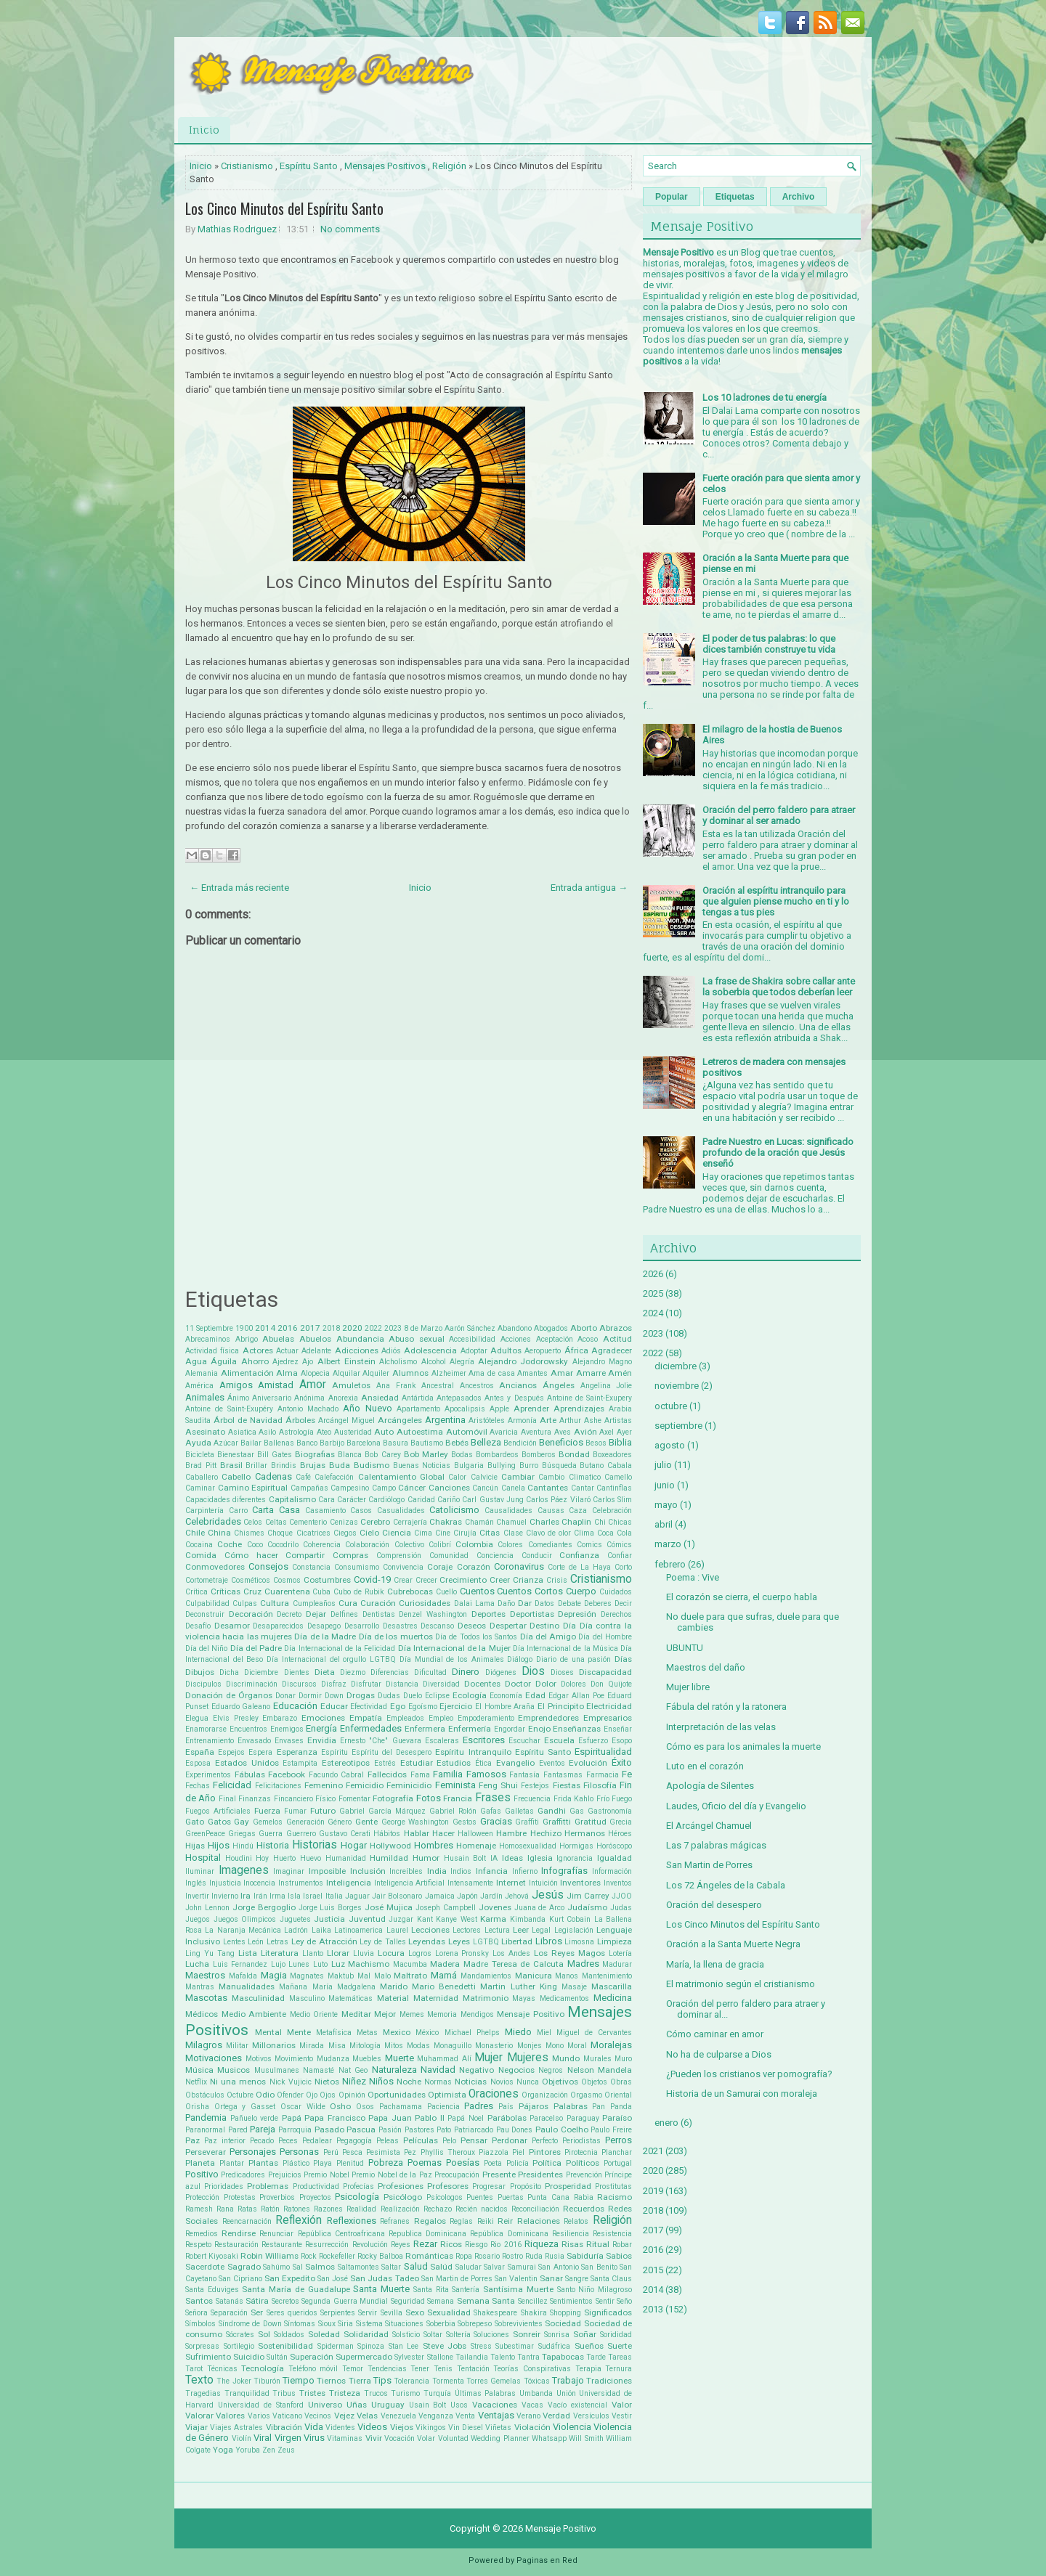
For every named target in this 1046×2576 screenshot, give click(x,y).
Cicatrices (313, 1533)
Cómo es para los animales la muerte (743, 1746)
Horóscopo (614, 1846)
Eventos (552, 1763)
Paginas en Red (546, 2560)
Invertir (197, 1896)
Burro (528, 1465)
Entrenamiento (209, 1740)
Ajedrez (285, 1361)
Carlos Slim (612, 1499)
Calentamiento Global (401, 1477)
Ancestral (437, 1385)
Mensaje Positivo (530, 2014)
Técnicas (222, 2368)
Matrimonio (485, 1998)
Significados (608, 2312)
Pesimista (383, 2152)
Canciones (449, 1488)
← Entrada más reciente (239, 887)
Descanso (437, 1626)
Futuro (323, 1811)
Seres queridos (292, 2313)
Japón (467, 1896)
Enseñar (618, 1729)
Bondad (574, 1454)
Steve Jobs (445, 2346)
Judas (621, 1907)
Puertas (511, 2197)
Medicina (612, 1997)
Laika (321, 1930)
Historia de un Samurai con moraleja (741, 2093)
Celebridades (213, 1521)
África (576, 1350)
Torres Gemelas (493, 2381)
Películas (420, 2140)
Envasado (254, 1740)
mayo (666, 1504)
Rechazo (437, 2209)
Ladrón (296, 1930)
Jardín (491, 1896)
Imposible (327, 1871)
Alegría (462, 1361)
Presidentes (540, 2174)
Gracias (496, 1821)
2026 (653, 1273)
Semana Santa (486, 2301)
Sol (264, 2334)
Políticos (582, 2163)
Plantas (263, 2163)
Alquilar (346, 1373)
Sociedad (563, 2323)
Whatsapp (549, 2438)
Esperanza (297, 1752)
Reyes (400, 2244)
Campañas (309, 1488)
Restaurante (282, 2244)
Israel (313, 1896)
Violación (532, 2427)
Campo (384, 1488)
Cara (326, 1499)
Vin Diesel (465, 2427)
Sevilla (391, 2313)
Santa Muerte (381, 2288)
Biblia (620, 1442)
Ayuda (198, 1443)
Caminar (200, 1488)
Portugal (618, 2163)
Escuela (559, 1740)
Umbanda (536, 2393)
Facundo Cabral (337, 1775)
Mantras (199, 1987)
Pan (598, 2106)
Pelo (449, 2140)
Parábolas (507, 2118)
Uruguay (388, 2405)
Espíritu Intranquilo (473, 1752)
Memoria (442, 2014)
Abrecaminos (207, 1339)
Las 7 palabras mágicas (716, 1845)
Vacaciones (494, 2405)
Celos (252, 1522)
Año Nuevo (367, 1408)
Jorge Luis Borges (330, 1907)
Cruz (252, 1591)
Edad (535, 1695)
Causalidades (508, 1510)
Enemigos (287, 1729)
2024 (653, 1313)
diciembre (675, 1366)
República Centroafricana (341, 2233)
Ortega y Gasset (244, 2106)
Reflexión (298, 2220)
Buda (339, 1465)
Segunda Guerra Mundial (344, 2301)
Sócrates (240, 2334)
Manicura (533, 1975)
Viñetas (498, 2427)
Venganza (435, 2416)
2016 (287, 1328)
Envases (289, 1740)
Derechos (616, 1614)
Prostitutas (613, 2186)
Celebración (612, 1510)
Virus (314, 2437)
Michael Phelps (472, 2032)
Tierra (360, 2381)
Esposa (198, 1763)
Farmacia (602, 1775)
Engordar (509, 1729)
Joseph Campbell (445, 1907)
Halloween (475, 1833)
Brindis (283, 1465)
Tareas (620, 2357)
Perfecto (545, 2140)
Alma (287, 1373)
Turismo (405, 2393)
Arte (548, 1420)
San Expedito (289, 2278)
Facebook (286, 1774)
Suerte (619, 2346)
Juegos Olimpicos (245, 1919)
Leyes (459, 1941)
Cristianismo (247, 165)
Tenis (443, 2368)
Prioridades (223, 2186)
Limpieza (614, 1941)
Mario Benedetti (444, 1986)
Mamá (444, 1975)
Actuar (287, 1351)
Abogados (551, 1328)
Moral (577, 2045)
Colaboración (367, 1544)
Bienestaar (235, 1454)
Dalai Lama (474, 1603)
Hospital (203, 1857)
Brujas (312, 1465)
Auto (384, 1432)
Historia (272, 1845)
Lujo (278, 1964)
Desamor (232, 1626)
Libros (548, 1941)
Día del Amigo (548, 1636)
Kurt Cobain (570, 1919)
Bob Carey (382, 1454)
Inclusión (368, 1871)
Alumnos (410, 1373)
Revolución (370, 2244)
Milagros (203, 2044)
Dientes (296, 1672)
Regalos (430, 2221)
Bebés (457, 1443)
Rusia (554, 2256)
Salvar (494, 2267)
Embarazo (279, 1718)
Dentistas (378, 1614)
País (506, 2106)
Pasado (329, 2129)
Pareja (262, 2129)
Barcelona (363, 1443)
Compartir (305, 1555)
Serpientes (337, 2313)
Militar (237, 2045)
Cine (442, 1533)
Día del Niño (206, 1648)
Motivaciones (213, 2058)
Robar (622, 2244)
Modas (418, 2045)
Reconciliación (535, 2209)
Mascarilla (611, 1986)
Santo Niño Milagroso (594, 2289)
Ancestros (477, 1385)
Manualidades (247, 1986)
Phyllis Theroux (448, 2152)
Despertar (508, 1626)
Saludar (468, 2267)
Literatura (280, 1953)
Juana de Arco (539, 1907)
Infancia (492, 1871)
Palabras (571, 2106)
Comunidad (449, 1555)
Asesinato (205, 1432)
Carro (238, 1510)
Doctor (518, 1684)
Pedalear (317, 2140)
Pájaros (533, 2106)
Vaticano (287, 2416)
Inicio (204, 129)
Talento (502, 2357)
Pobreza (385, 2162)
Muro (623, 2058)
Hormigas (576, 1846)
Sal (298, 2267)
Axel (606, 1432)
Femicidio (365, 1785)
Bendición (520, 1443)
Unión (566, 2393)
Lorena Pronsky (462, 1953)
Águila (224, 1361)
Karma (493, 1919)
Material (393, 1998)
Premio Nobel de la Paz (392, 2175)
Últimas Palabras (485, 2393)
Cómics (619, 1544)
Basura (395, 1443)
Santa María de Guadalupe (295, 2289)
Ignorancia (574, 1858)
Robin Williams (269, 2256)
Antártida (418, 1398)
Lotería (620, 1953)
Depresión (577, 1614)
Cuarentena (287, 1591)
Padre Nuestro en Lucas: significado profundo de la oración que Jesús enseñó (778, 1152)
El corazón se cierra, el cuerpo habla (741, 1596)
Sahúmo (276, 2267)
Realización (400, 2209)
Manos (566, 1976)
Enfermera (425, 1729)
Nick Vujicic (290, 2082)
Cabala (619, 1465)
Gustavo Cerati (344, 1833)
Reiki (485, 2221)
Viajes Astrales (236, 2427)
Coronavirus (519, 1566)
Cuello (446, 1592)
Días (623, 1659)
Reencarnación (247, 2221)
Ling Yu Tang (210, 1953)
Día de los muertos (396, 1636)
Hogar (354, 1845)
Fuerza (267, 1811)
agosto (669, 1445)
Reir (505, 2221)
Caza (578, 1510)
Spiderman (335, 2346)
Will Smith (586, 2438)
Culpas (244, 1603)
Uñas (356, 2405)
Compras (350, 1555)
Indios (460, 1871)
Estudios (454, 1763)
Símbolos (200, 2323)
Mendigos (477, 2014)
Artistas (618, 1420)
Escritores (484, 1740)
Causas (551, 1510)
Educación (295, 1705)
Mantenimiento (607, 1976)
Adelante (316, 1351)
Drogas (360, 1695)
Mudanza (333, 2058)
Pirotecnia (581, 2152)
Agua (196, 1361)
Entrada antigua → (589, 887)
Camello (618, 1477)
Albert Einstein (346, 1361)
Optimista (447, 2095)
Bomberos (539, 1454)
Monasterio (494, 2045)
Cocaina (199, 1544)
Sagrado (244, 2267)
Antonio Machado (307, 1409)
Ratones (296, 2209)
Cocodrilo (283, 1544)
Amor (312, 1384)
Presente (499, 2174)
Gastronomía (610, 1811)
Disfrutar (366, 1684)
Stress (481, 2346)
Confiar (619, 1555)
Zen (268, 2450)
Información (612, 1871)
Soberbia (440, 2323)
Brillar (256, 1465)
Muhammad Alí (444, 2058)
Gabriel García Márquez (382, 1811)
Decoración (251, 1614)
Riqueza (541, 2243)
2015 (653, 2270)
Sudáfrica (554, 2346)
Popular (671, 197)
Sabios (619, 2256)
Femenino (323, 1785)
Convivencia (403, 1567)
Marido (394, 1986)
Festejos (535, 1785)
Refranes (395, 2221)
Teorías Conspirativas (532, 2368)
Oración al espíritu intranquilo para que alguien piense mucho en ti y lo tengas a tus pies (775, 901)
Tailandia (471, 2357)
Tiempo (299, 2380)
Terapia (588, 2368)
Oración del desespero (714, 1904)
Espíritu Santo (309, 165)
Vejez (344, 2415)
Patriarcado (473, 2130)
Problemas (267, 2186)
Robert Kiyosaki (211, 2256)
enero (666, 2122)
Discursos (299, 1684)
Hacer (443, 1833)
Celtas (276, 1522)
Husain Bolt (465, 1858)
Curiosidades (424, 1603)
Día (569, 1626)
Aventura (536, 1432)
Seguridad (408, 2301)
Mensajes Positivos (385, 165)
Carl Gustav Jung (493, 1499)
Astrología (296, 1432)
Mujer (488, 2057)
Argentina (445, 1419)
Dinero (465, 1671)
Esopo (622, 1740)
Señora (196, 2313)
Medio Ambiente (254, 2014)
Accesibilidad (472, 1339)
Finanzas (254, 1798)
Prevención (584, 2175)
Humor (426, 1858)
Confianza (579, 1555)
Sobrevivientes (519, 2323)
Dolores (573, 1684)
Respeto (198, 2244)
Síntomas (299, 2323)
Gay (241, 1822)
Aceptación (554, 1339)
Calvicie (484, 1477)
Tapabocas (563, 2357)
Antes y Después (514, 1398)
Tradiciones (609, 2381)
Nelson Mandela (599, 2070)
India (437, 1871)
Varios (259, 2416)
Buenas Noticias (422, 1465)
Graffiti (527, 1822)
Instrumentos (300, 1883)
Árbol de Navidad (248, 1420)
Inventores (580, 1883)
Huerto (284, 1858)
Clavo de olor (548, 1533)
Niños (381, 2081)
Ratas (247, 2209)
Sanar (551, 2278)
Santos (199, 2301)
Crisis (556, 1580)
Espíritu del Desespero (391, 1752)
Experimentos (208, 1775)
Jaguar (357, 1896)
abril (663, 1524)
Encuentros (248, 1729)
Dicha (229, 1672)
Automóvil (466, 1432)
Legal (541, 1930)
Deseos (472, 1626)
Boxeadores (612, 1454)
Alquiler (375, 1373)
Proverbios (277, 2197)
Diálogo (519, 1659)
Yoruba (247, 2450)
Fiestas (566, 1785)
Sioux (327, 2323)
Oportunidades (397, 2095)
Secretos (285, 2301)
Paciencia (443, 2106)
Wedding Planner (500, 2438)
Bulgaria (469, 1465)
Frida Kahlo (573, 1798)
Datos (544, 1603)
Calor (457, 1477)
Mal (363, 1976)
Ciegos (345, 1533)
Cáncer (412, 1488)
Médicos (201, 2014)
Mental (268, 2032)
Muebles (366, 2058)
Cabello (236, 1477)
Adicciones (356, 1350)
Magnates (307, 1976)
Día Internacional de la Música (565, 1648)
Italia (334, 1896)
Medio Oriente (314, 2014)
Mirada (311, 2045)
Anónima (309, 1398)
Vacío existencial (577, 2405)
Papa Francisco (334, 2118)
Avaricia (504, 1432)
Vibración (284, 2427)
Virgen (288, 2437)
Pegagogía (354, 2140)
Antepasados (459, 1398)
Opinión (351, 2095)
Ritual (597, 2244)
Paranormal (205, 2130)
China (219, 1533)
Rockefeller (337, 2256)
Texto (199, 2380)
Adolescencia (430, 1350)
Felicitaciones (278, 1785)
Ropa (463, 2256)
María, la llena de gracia (715, 1964)
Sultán (277, 2357)
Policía (517, 2163)
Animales (204, 1397)
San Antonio (558, 2267)
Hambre (511, 1833)
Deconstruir (204, 1614)
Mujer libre (688, 1687)
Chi (600, 1522)
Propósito (525, 2186)
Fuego (622, 1798)
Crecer (426, 1580)
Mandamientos (486, 1976)
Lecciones (430, 1930)
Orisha (197, 2106)
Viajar (196, 2427)
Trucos (376, 2393)
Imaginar (288, 1871)
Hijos (219, 1845)
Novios (502, 2082)
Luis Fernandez (240, 1964)
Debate (569, 1603)
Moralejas (611, 2044)
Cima (423, 1533)
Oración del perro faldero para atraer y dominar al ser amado (778, 815)
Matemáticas (350, 1998)
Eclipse (437, 1695)
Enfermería (469, 1729)
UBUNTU (684, 1647)
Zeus (286, 2450)
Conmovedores (215, 1567)
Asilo (267, 1432)
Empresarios (607, 1718)
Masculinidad (258, 1998)
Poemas (425, 2162)
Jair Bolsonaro (397, 1896)
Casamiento (325, 1510)
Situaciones (404, 2323)
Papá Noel (465, 2118)
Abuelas (278, 1339)
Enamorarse (206, 1729)
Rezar (425, 2243)
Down (334, 1695)
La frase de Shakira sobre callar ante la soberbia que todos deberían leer (778, 987)
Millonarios (274, 2045)
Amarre (591, 1373)
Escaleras (442, 1740)
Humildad (389, 1858)
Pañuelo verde (254, 2118)
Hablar (416, 1833)
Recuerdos (583, 2209)
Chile (195, 1533)
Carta (263, 1509)
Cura (347, 1603)
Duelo (412, 1695)
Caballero (201, 1477)
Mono (555, 2045)
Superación (311, 2357)
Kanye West (456, 1919)
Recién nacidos (481, 2209)
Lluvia (363, 1953)
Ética (483, 1763)
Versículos (591, 2416)
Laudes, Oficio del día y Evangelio (736, 1806)
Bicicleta (199, 1454)
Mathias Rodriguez (237, 229)
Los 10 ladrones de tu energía (764, 397)
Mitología (365, 2045)
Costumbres (327, 1580)
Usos (459, 2405)
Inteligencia (348, 1883)
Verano (528, 2416)
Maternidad (435, 1998)
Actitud (617, 1339)
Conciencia (495, 1555)
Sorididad (616, 2334)
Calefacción (334, 1477)
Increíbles (406, 1871)
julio (663, 1464)
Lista (247, 1953)
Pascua (361, 2129)
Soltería (458, 2334)
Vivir (373, 2438)
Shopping (565, 2313)
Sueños (589, 2346)
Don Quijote (611, 1684)
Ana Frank (396, 1385)
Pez (410, 2152)
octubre (670, 1406)
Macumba (410, 1964)
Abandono (515, 1328)
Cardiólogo (386, 1499)
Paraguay (583, 2118)
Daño (506, 1603)
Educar (334, 1706)
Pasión (390, 2130)
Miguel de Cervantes (594, 2032)
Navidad (438, 2069)
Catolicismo (454, 1509)
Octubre (240, 2095)
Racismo (614, 2197)
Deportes (488, 1614)
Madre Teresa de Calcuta (513, 1964)
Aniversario (271, 1398)
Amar (562, 1373)
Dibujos (199, 1672)
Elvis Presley (236, 1718)
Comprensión (398, 1555)
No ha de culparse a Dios (718, 2054)
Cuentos (477, 1591)
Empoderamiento (486, 1718)
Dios (533, 1671)
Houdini (238, 1858)
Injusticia (225, 1883)
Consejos (268, 1566)
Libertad (516, 1941)
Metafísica (334, 2032)
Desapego (324, 1626)
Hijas (195, 1846)
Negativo (476, 2070)
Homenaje (476, 1846)
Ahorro (255, 1361)
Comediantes (550, 1544)
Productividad (316, 2186)
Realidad (361, 2209)
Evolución (588, 1763)
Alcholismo (398, 1361)
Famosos (486, 1774)
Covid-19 (372, 1579)
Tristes (312, 2393)
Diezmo (352, 1672)
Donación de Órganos (228, 1695)
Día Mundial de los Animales (452, 1659)
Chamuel (511, 1522)
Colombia (474, 1544)
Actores (258, 1350)
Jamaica (440, 1896)
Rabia (583, 2197)
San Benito (599, 2267)
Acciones (515, 1339)
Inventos (618, 1883)
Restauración (236, 2244)
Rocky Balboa (380, 2256)
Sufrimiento (208, 2357)
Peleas (387, 2140)
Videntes (340, 2427)
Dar (525, 1603)
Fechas (197, 1785)
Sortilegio (239, 2346)
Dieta (325, 1672)
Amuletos (351, 1385)
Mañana (293, 1987)
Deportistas (532, 1614)
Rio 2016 (505, 2244)
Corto (623, 1567)
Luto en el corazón (705, 1766)
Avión (585, 1432)
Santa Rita (431, 2289)
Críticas (225, 1591)
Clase (513, 1533)
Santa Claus (611, 2278)
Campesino (350, 1488)
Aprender (531, 1408)
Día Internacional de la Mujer (454, 1648)
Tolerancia (411, 2381)
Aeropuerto (542, 1351)
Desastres (400, 1626)
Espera (260, 1752)
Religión (449, 165)
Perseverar (205, 2152)
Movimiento (294, 2058)
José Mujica (389, 1907)
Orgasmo (586, 2095)
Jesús (548, 1895)
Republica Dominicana (427, 2233)
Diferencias (389, 1672)
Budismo (371, 1465)
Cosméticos (250, 1580)
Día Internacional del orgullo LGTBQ (331, 1659)
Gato (194, 1822)
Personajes (253, 2151)
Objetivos (560, 2081)
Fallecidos (387, 1774)
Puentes (479, 2197)
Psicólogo (403, 2197)
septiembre (678, 1425)
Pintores (545, 2152)
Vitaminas (344, 2438)
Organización (545, 2095)
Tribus (284, 2393)
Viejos (401, 2427)
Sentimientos (571, 2301)
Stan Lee (404, 2346)
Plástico (296, 2163)
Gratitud (591, 1822)
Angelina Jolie (606, 1385)
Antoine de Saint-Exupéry (229, 1409)
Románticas (429, 2256)
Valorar (199, 2415)
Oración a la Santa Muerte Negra (733, 1944)
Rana (225, 2209)
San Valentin (516, 2278)
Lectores (467, 1930)
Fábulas (250, 1774)
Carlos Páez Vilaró (558, 1499)
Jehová (517, 1896)
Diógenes (500, 1672)
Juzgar (401, 1919)
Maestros (205, 1975)
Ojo (311, 2095)
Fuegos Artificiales (218, 1811)
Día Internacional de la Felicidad (339, 1648)
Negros (550, 2070)
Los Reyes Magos (569, 1953)
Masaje (574, 1987)
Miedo (518, 2031)
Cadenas (273, 1476)
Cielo (369, 1533)
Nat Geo (353, 2070)
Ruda (534, 2256)
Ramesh (199, 2209)
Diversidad (441, 1684)
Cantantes (547, 1488)
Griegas (242, 1833)
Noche (409, 2081)
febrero (670, 1564)
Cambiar (518, 1477)
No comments (350, 229)
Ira (245, 1896)
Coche (229, 1544)
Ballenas (279, 1443)
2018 (331, 1328)
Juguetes (295, 1919)
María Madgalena (344, 1987)
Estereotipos (346, 1763)
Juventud (367, 1919)
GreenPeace (205, 1833)
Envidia (321, 1740)
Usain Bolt (428, 2405)
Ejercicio (455, 1706)
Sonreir (526, 2334)
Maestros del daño (705, 1667)
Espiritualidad (603, 1751)
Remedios (201, 2233)
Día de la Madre (325, 1636)
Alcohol (433, 1361)
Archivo (798, 197)
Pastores (419, 2130)
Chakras (445, 1522)
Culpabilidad (207, 1603)
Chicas (620, 1522)
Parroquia (295, 2130)
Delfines (344, 1614)
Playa (322, 2163)
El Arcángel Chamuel (709, 1825)
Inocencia (259, 1883)
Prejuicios (284, 2175)
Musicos (233, 2070)
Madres (583, 1963)
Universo (325, 2405)
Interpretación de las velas (721, 1726)
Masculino (307, 1998)
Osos (365, 2106)
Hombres (433, 1845)
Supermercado (364, 2357)
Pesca (352, 2152)
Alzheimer (448, 1373)
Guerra (271, 1833)
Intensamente (470, 1883)
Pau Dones (514, 2130)
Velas (367, 2415)
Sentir (605, 2301)
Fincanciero (293, 1798)
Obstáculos (204, 2095)
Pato (444, 2130)
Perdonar (509, 2140)
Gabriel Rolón (453, 1811)
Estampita (300, 1763)
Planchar (616, 2152)
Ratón (270, 2209)
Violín (241, 2438)
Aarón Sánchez (470, 1328)
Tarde (596, 2357)
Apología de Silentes (710, 1785)
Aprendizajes (579, 1408)
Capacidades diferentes (225, 1499)
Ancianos (518, 1385)
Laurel (397, 1930)
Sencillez (533, 2301)
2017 (310, 1328)
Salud (416, 2266)
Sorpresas (202, 2346)
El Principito (561, 1706)
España (199, 1752)
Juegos (197, 1919)
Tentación (473, 2368)
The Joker (233, 2381)
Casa (289, 1509)
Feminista (455, 1785)
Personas (299, 2151)
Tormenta (448, 2381)
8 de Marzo (423, 1328)
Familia (448, 1774)
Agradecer (611, 1350)
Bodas (462, 1454)
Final (227, 1798)
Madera (445, 1964)
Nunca (527, 2082)
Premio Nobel (326, 2175)
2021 (653, 2150)
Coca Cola (614, 1533)
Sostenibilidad (285, 2346)
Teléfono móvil (313, 2368)
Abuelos (315, 1339)
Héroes (620, 1833)
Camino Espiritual (253, 1488)
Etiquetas (735, 197)
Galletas (519, 1811)
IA (494, 1858)
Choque (280, 1533)
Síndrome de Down (250, 2323)
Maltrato (410, 1975)
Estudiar (416, 1763)
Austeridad (353, 1432)
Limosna (579, 1942)
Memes (412, 2014)
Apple (499, 1409)
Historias (314, 1844)
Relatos (576, 2221)
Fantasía (524, 1775)
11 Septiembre (209, 1328)
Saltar (391, 2267)
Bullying (501, 1465)
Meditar (356, 2014)
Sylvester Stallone (423, 2357)
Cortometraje (206, 1580)
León (256, 1942)
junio (664, 1485)
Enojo (539, 1729)
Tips (382, 2380)
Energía (321, 1728)
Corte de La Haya (579, 1567)
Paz (192, 2140)
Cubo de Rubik (358, 1592)
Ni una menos (238, 2081)
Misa (337, 2045)
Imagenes (244, 1870)
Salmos (320, 2267)
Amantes (532, 1373)
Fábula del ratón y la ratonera (726, 1706)
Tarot (194, 2368)
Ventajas (496, 2415)
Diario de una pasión (573, 1659)
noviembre (676, 1385)
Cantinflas (614, 1488)
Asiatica (242, 1432)
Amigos (236, 1384)
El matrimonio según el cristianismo (740, 1983)
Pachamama (400, 2106)
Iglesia (540, 1858)
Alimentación (247, 1373)
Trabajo (568, 2380)
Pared (238, 2130)
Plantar (231, 2163)
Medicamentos (564, 1998)
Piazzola (493, 2152)
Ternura (618, 2368)
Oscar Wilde (302, 2106)
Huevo (310, 1858)
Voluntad (453, 2438)
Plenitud (350, 2163)
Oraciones (494, 2093)
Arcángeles (400, 1420)
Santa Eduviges (212, 2289)
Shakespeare (495, 2313)
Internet (511, 1883)
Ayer (624, 1432)
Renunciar (276, 2233)
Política (546, 2163)
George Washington (415, 1822)
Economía (506, 1695)
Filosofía (600, 1785)
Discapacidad (605, 1672)
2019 (653, 2190)
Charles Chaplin (560, 1522)
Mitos (393, 2045)
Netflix (196, 2082)
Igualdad (614, 1858)
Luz (338, 1964)
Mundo (566, 2058)
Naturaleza (394, 2069)
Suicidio (248, 2357)
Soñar (584, 2334)
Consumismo (356, 1567)
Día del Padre (256, 1648)
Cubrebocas (410, 1591)
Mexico (396, 2032)
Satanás (229, 2301)
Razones (328, 2209)
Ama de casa (491, 1373)
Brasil (231, 1465)
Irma (277, 1896)
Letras (277, 1942)
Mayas (523, 1998)
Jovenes (495, 1907)
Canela (513, 1488)
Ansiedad (380, 1398)
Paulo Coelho (561, 2129)
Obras (621, 2082)
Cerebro (375, 1522)
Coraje (440, 1567)
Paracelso (546, 2118)
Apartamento (418, 1409)
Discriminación (251, 1684)
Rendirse (239, 2233)
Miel (544, 2032)
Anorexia (343, 1398)
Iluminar (199, 1871)
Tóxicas (537, 2381)
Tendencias (387, 2368)
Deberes (598, 1603)
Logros (419, 1953)
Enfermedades (371, 1728)
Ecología (470, 1695)
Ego (397, 1706)
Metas (367, 2032)
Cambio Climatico (569, 1477)
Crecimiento (463, 1580)
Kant (425, 1919)
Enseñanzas (577, 1729)
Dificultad (430, 1672)
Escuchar (524, 1740)
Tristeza (344, 2393)
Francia (457, 1798)
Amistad (275, 1384)
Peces (288, 2140)
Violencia (572, 2426)
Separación (229, 2313)
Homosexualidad (527, 1846)
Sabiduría (585, 2256)
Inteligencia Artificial (409, 1883)
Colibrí (440, 1544)
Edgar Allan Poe (576, 1695)
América (199, 1385)
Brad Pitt (200, 1465)
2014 (265, 1328)
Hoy (262, 1858)
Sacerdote (204, 2267)
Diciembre (261, 1672)
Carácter (351, 1499)
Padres (478, 2105)
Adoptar (474, 1351)
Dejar (316, 1614)
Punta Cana (548, 2197)
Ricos (451, 2244)
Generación (305, 1822)
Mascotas (206, 1997)
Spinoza (370, 2346)
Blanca (350, 1454)
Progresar (489, 2186)
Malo (382, 1976)
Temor (352, 2368)
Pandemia (206, 2117)
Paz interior (225, 2140)
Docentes (482, 1684)
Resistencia (612, 2233)
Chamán (479, 1522)
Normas (438, 2082)
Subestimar (514, 2346)
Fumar (295, 1811)
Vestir (622, 2416)
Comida (200, 1555)
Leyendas (426, 1941)
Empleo (441, 1718)
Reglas (461, 2221)
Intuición (543, 1883)
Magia (274, 1975)
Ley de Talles (382, 1942)
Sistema (369, 2323)
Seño (624, 2301)
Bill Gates (274, 1454)
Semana (440, 2301)
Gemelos (268, 1822)
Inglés (195, 1883)
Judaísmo (587, 1907)
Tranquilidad (246, 2393)
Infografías (564, 1870)
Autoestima (420, 1432)
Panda (621, 2106)
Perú (330, 2152)
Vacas (532, 2405)
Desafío (198, 1626)
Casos (361, 1510)
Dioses (562, 1672)
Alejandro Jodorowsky (523, 1361)
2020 (352, 1328)
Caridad (421, 1499)
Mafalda (243, 1976)
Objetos (594, 2082)
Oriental (618, 2095)
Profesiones (400, 2186)
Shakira (534, 2313)
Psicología (357, 2196)
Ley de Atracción (324, 1941)
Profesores (448, 2186)
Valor (622, 2405)
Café (303, 1477)
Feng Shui (498, 1785)
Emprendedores (548, 1718)
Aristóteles (487, 1420)
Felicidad (232, 1785)
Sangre (576, 2278)
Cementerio (308, 1522)
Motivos (259, 2058)
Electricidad (609, 1706)
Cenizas (344, 1522)
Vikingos (430, 2427)
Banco (306, 1443)
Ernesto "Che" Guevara (380, 1740)
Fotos (428, 1798)
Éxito (622, 1762)
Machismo (368, 1964)
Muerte (399, 2058)
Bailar (251, 1443)
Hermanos (584, 1833)
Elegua (196, 1718)
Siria (345, 2323)
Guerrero (301, 1833)
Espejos (231, 1752)
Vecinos (317, 2416)
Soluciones (491, 2334)
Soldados (289, 2334)
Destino (544, 1626)
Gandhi (552, 1811)
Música (199, 2070)
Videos (372, 2426)
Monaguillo (452, 2045)
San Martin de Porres (456, 2278)
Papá (291, 2118)
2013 (653, 2309)
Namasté (318, 2070)
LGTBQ (486, 1942)
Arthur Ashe (580, 1420)
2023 (393, 1328)
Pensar (474, 2140)
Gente (366, 1822)
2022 (373, 1328)
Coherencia (322, 1544)
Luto (320, 1964)
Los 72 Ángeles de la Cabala (725, 1885)
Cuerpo (581, 1591)
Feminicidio (408, 1785)
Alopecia (315, 1373)
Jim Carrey (588, 1896)
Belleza (486, 1442)
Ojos (328, 2095)
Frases (493, 1797)
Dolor (545, 1684)
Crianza (528, 1580)
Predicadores (243, 2175)
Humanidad (345, 1858)
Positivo (202, 2174)
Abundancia (360, 1339)
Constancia (311, 1567)
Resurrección (327, 2244)
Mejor (385, 2014)
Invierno (224, 1896)
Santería (465, 2289)
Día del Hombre (605, 1637)
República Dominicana (509, 2233)
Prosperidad (568, 2186)
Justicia (329, 1919)
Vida (313, 2426)
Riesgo (476, 2244)
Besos (596, 1443)
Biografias (315, 1454)
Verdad (556, 2415)
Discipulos (203, 1684)
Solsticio (406, 2334)
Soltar (432, 2334)
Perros (618, 2140)
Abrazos (615, 1328)
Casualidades (401, 1510)
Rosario (487, 2256)
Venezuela (398, 2416)
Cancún (485, 1488)
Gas (576, 1811)
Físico (325, 1798)
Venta (465, 2416)
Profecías (358, 2186)
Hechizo (545, 1833)
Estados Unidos (247, 1763)
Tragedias (203, 2393)
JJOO (622, 1896)
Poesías (462, 2162)
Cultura (274, 1603)
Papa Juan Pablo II (406, 2118)
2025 (653, 1293)
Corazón (473, 1567)
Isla (294, 1896)
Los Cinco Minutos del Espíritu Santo (284, 208)
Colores (510, 1544)
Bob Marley (426, 1454)
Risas (572, 2244)
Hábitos (386, 1833)
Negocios (516, 2070)
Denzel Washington (433, 1614)
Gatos (219, 1822)
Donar (285, 1695)
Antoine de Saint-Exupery (589, 1398)
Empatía (365, 1718)
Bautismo (426, 1443)
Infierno (525, 1871)
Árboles (300, 1420)
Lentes (234, 1942)
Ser (257, 2312)
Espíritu (334, 1752)
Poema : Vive (692, 1577)
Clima (584, 1533)
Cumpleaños (314, 1603)
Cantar (582, 1488)
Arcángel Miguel (346, 1420)
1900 (244, 1328)
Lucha (197, 1964)
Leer (521, 1930)
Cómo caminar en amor (714, 2034)
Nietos (327, 2081)
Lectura (497, 1930)
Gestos (465, 1822)
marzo (667, 1543)
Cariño (448, 1499)
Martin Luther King (518, 1986)
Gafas (490, 1811)
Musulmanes (276, 2070)
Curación (378, 1603)
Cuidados (615, 1592)
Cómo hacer (251, 1555)
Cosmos (287, 1580)
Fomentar (354, 1798)
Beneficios (561, 1442)
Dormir (310, 1695)
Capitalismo (292, 1499)
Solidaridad (366, 2334)
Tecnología (262, 2368)
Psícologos (444, 2197)
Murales (597, 2058)
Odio (265, 2095)
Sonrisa (556, 2334)
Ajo (307, 1361)
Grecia (620, 1822)
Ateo (324, 1432)
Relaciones (538, 2221)
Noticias (471, 2081)
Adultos (506, 1350)
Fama (420, 1775)
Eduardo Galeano (241, 1706)
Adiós (391, 1351)
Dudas (389, 1695)
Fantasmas (563, 1775)
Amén (620, 1373)
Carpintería (204, 1510)
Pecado (262, 2140)
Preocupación (456, 2175)
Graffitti (557, 1822)
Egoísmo (422, 1706)
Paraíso (617, 2118)
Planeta (200, 2163)
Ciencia (396, 1533)
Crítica (196, 1592)
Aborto (583, 1328)
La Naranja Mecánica (243, 1930)
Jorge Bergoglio (264, 1907)
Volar (426, 2438)
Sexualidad (449, 2312)
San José (332, 2278)
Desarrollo (361, 1626)
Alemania (201, 1373)
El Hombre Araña (505, 1706)
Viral (263, 2437)
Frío (602, 1798)
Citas (489, 1533)
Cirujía (465, 1533)
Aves (562, 1432)
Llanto (312, 1953)
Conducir (537, 1555)
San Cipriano (240, 2278)
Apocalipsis (465, 1409)
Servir (367, 2313)
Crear (403, 1580)
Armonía (522, 1420)
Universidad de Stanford (261, 2405)
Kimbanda (528, 1919)
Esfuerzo (593, 1740)
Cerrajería (410, 1522)
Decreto (289, 1614)
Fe (627, 1774)
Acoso (587, 1339)
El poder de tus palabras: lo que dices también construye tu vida (768, 644)
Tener (419, 2368)
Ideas (512, 1858)
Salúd (441, 2267)
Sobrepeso (475, 2323)
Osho (340, 2106)
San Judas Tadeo (384, 2278)
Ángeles (559, 1385)
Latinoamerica (358, 1930)
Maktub (341, 1976)
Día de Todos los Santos (476, 1637)
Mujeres (527, 2057)
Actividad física (212, 1351)
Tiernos (331, 2381)
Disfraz (333, 1684)
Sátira (257, 2301)
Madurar (617, 1964)
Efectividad (368, 1706)
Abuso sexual (417, 1339)
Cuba (321, 1592)
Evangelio (515, 1763)
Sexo (414, 2312)
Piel (518, 2152)
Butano (592, 1465)
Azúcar (226, 1443)
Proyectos (315, 2197)
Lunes (298, 1964)
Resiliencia (570, 2233)
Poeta (493, 2163)
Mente (299, 2032)
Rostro (512, 2256)
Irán (260, 1896)
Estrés (385, 1763)
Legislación (573, 1930)
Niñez (354, 2081)
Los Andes (511, 1953)
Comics (589, 1544)
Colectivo (409, 1544)
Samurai (522, 2267)
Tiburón (267, 2381)
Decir (623, 1603)
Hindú (243, 1846)
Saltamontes (358, 2267)
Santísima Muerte (518, 2289)
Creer (500, 1580)
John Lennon (207, 1907)
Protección (202, 2197)
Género (340, 1822)
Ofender (290, 2095)
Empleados (405, 1718)
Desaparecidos (278, 1626)
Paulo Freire (611, 2130)
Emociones (323, 1718)
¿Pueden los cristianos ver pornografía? (749, 2073)
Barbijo (332, 1443)
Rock (309, 2256)
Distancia (402, 1684)
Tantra (528, 2357)
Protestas (240, 2197)
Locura (391, 1953)
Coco (255, 1544)
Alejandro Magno (602, 1361)
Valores (230, 2415)
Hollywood (390, 1846)
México (427, 2032)
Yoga (223, 2450)
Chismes (249, 1533)
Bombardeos (497, 1454)
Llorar (338, 1953)
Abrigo (246, 1339)
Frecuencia (532, 1798)
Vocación (399, 2438)
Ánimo (238, 1398)
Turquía (437, 2393)
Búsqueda (559, 1465)
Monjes (529, 2045)
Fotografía (393, 1798)
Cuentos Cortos (530, 1591)
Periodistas (581, 2140)
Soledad (324, 2334)
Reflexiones (351, 2220)
